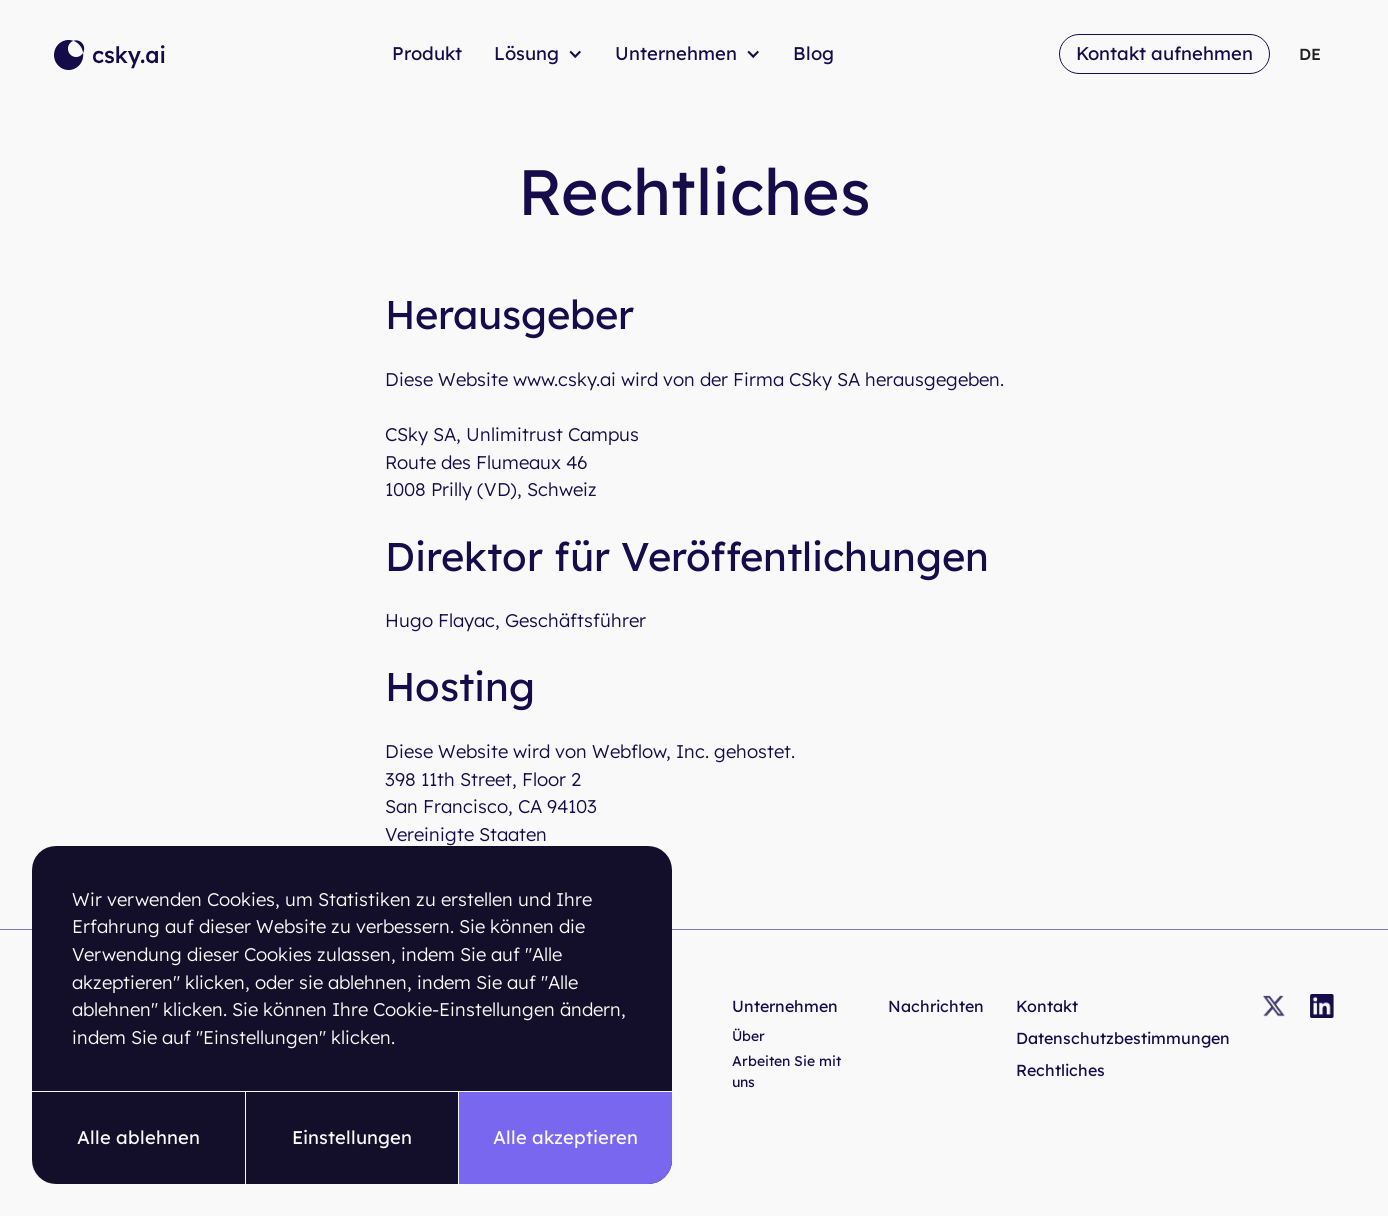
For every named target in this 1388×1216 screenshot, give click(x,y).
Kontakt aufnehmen (1164, 53)
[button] (138, 1138)
